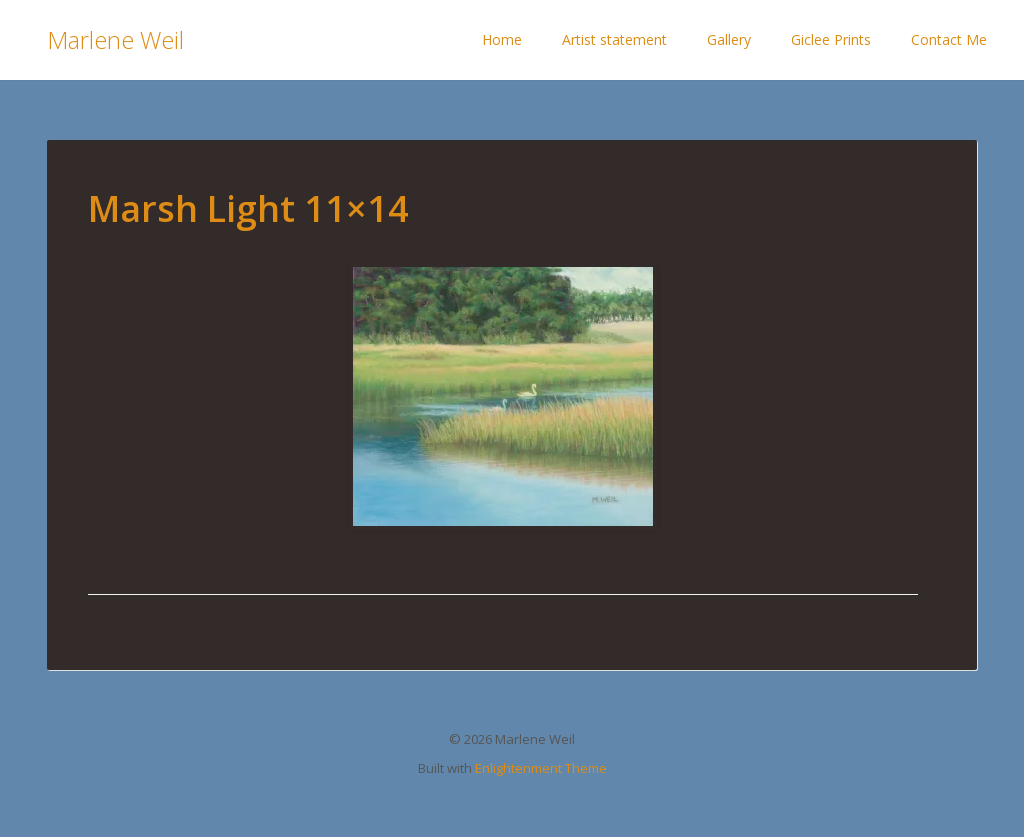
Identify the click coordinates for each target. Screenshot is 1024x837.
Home (502, 39)
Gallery (729, 39)
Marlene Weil (115, 39)
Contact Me (949, 39)
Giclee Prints (831, 39)
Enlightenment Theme (541, 768)
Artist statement (614, 39)
